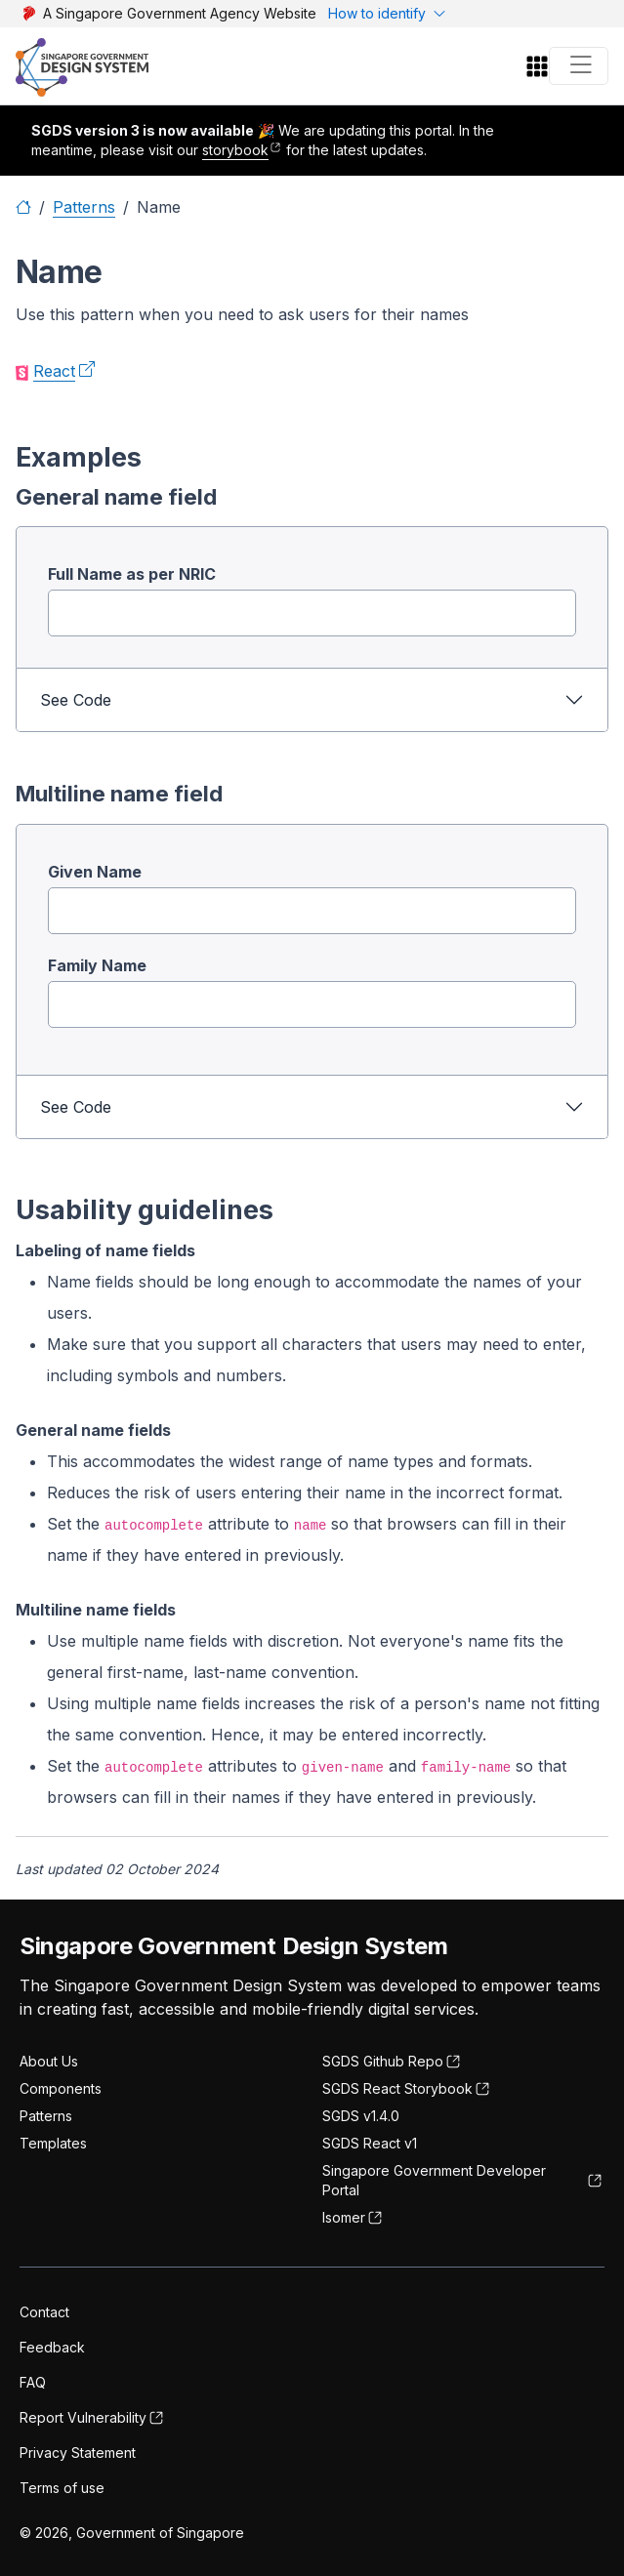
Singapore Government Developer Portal (434, 2180)
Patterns (84, 207)
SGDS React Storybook (397, 2088)
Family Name (97, 965)
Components (61, 2088)
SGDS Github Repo (382, 2061)
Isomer (343, 2217)
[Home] (23, 207)
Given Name (95, 871)
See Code (75, 700)
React (54, 371)
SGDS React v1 (369, 2143)
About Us (49, 2061)
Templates (53, 2143)
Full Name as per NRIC (132, 574)
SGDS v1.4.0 (360, 2115)
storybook (235, 150)
